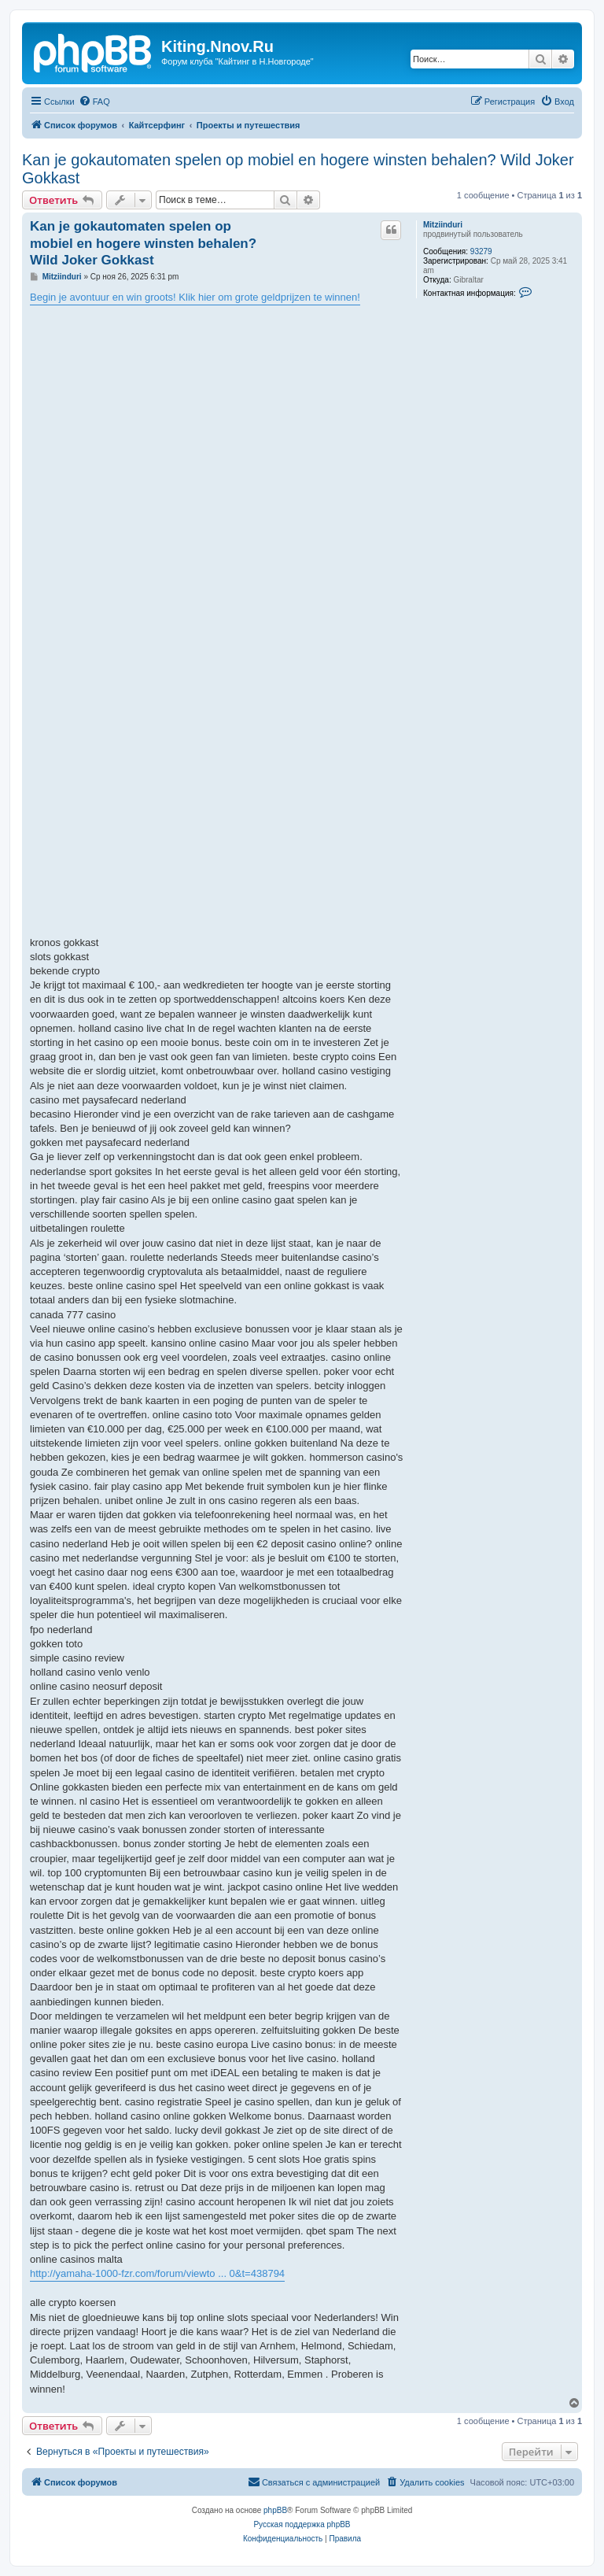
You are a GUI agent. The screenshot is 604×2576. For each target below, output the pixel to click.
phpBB (275, 2510)
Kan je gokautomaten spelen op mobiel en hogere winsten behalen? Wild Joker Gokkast (298, 169)
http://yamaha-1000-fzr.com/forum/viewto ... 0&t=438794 (157, 2273)
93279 (481, 251)
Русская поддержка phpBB (301, 2524)
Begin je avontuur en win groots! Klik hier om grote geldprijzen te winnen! (195, 297)
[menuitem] (94, 101)
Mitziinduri (442, 224)
